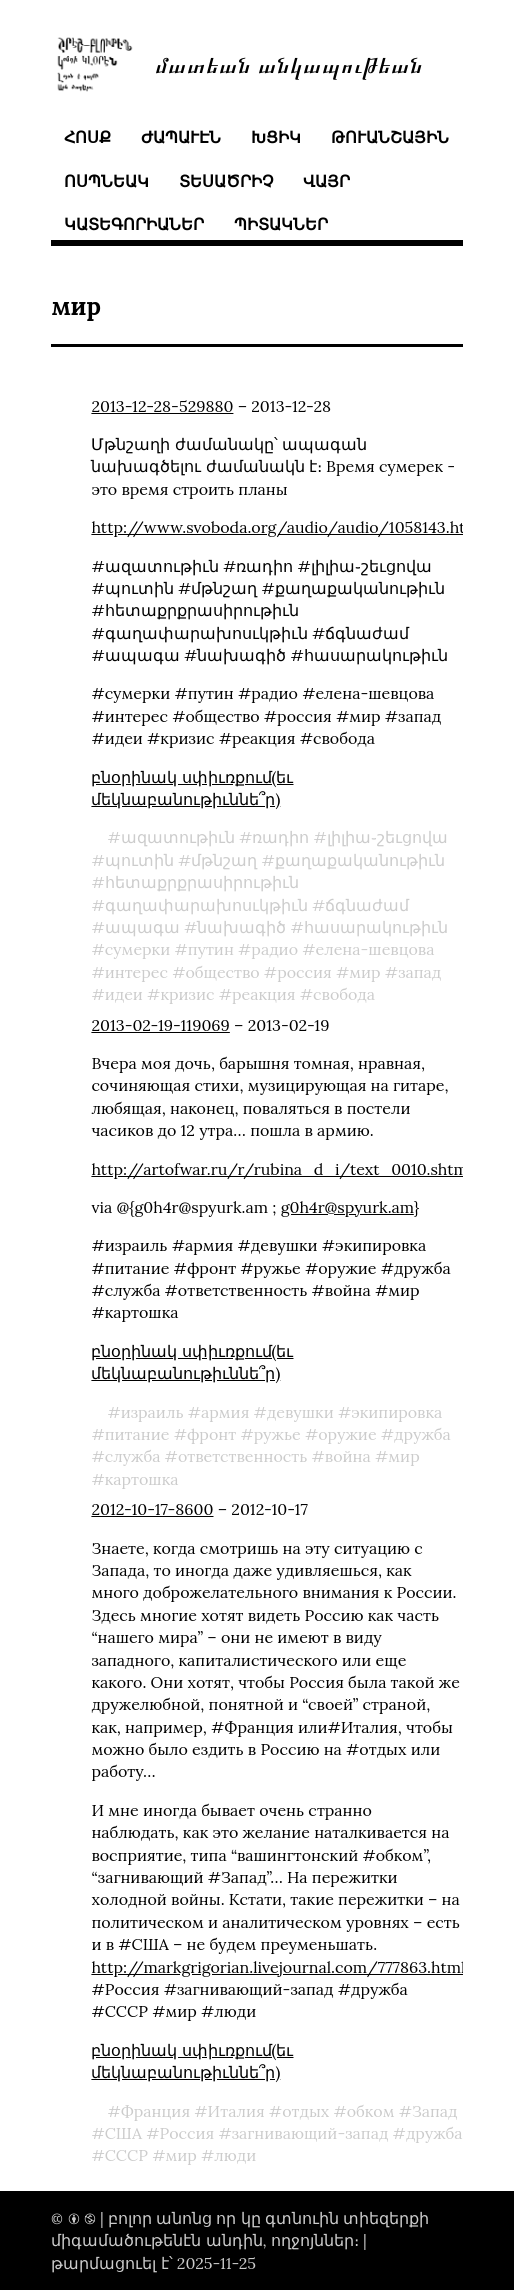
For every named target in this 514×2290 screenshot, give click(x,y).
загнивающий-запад (310, 2133)
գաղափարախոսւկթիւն (206, 905)
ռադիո (280, 837)
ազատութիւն (178, 837)
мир (364, 972)
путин (211, 949)
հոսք (87, 137)
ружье (277, 1434)
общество (222, 972)
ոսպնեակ (106, 181)
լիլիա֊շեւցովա (387, 837)
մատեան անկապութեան (289, 63)
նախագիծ (241, 927)
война (348, 1456)
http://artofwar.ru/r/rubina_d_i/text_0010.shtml (281, 1169)
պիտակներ (281, 224)
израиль (152, 1412)
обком (371, 2111)
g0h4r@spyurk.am (347, 1207)
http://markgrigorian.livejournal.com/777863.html (278, 1967)
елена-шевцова (375, 949)
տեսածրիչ (226, 181)
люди (235, 2155)
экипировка (396, 1412)
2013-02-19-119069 (160, 1025)
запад (419, 972)
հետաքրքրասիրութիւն (202, 882)
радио (274, 949)
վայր (326, 181)
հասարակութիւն (376, 927)
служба (133, 1456)
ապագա (142, 927)
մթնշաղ (224, 860)
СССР (126, 2155)
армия (225, 1412)
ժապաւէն (181, 137)
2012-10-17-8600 (152, 1509)
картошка (142, 1479)
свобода (344, 994)
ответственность (242, 1456)
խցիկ (276, 137)
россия (304, 972)
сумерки (138, 949)
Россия (186, 2133)
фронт (211, 1434)
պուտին (139, 860)
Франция (155, 2111)
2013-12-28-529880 (162, 406)
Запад (435, 2111)
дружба (422, 1434)
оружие (347, 1434)
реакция (264, 994)
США (123, 2133)
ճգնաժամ (367, 905)
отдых (305, 2111)
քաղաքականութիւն (360, 860)
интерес (136, 972)
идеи (124, 994)
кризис (187, 994)
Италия (236, 2111)
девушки (300, 1412)
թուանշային (390, 137)
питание (137, 1434)
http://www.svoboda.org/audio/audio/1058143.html (287, 527)
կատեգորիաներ (134, 224)
